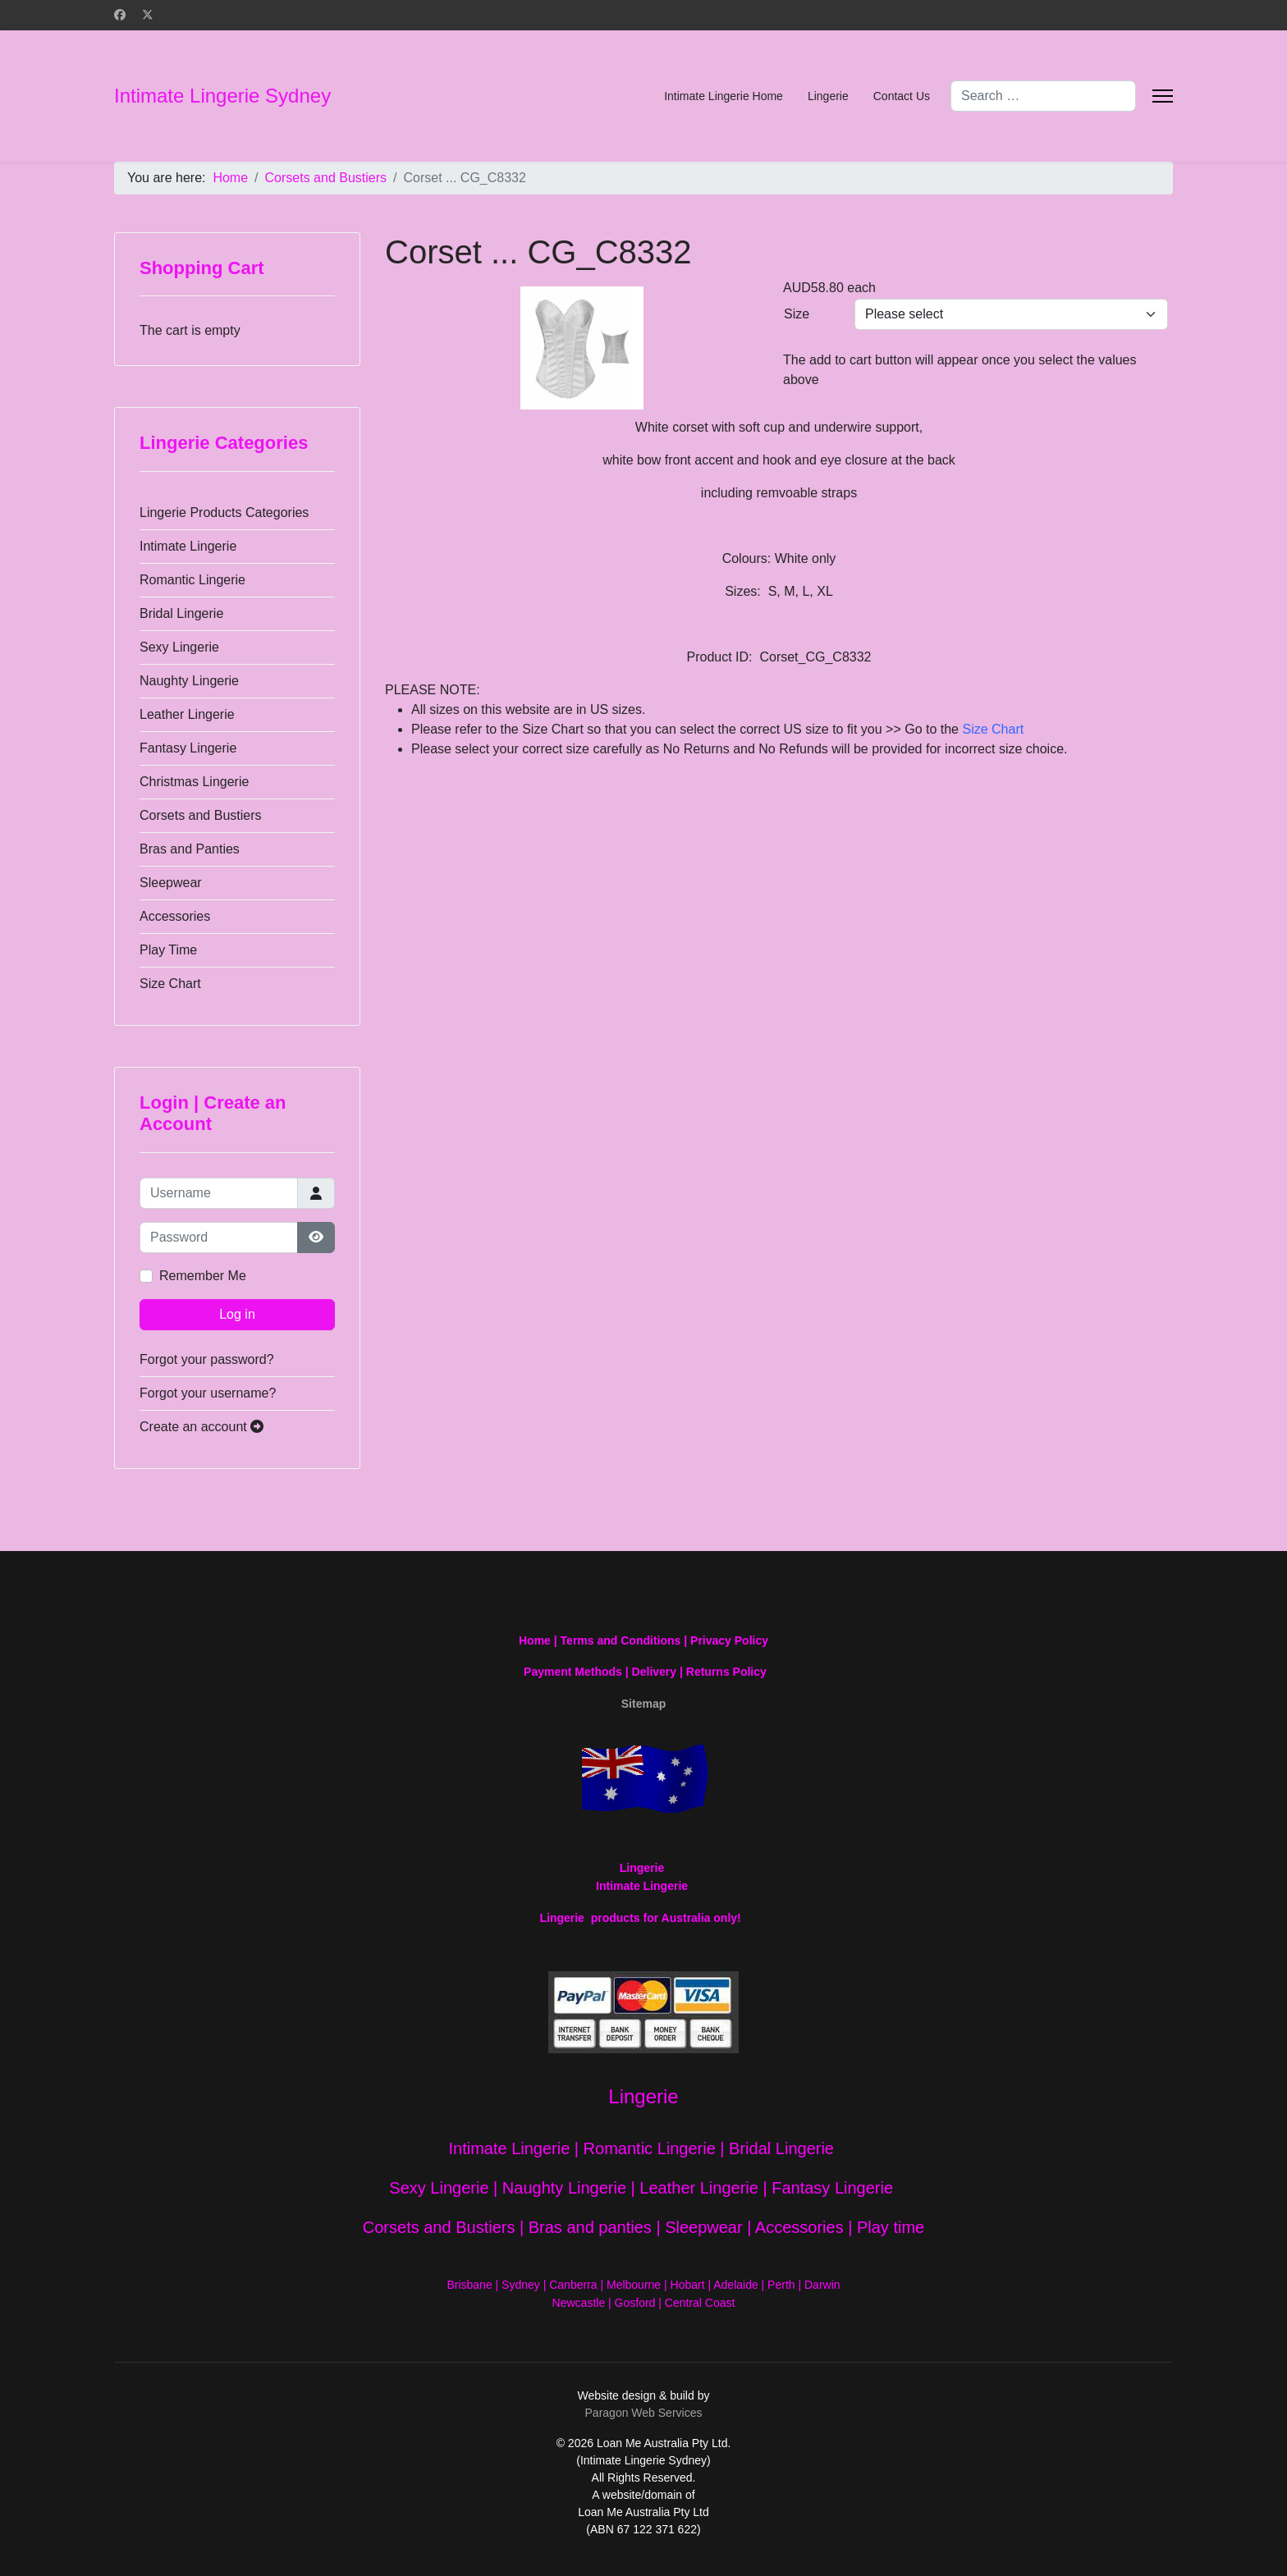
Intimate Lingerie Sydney (222, 96)
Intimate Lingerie (188, 546)
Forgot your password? (207, 1359)
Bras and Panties (190, 849)
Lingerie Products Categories (224, 512)
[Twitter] (147, 14)
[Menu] (1162, 96)
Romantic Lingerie (192, 580)
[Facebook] (120, 14)
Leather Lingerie (187, 714)
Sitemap (643, 1703)
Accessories (175, 916)
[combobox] (1043, 96)
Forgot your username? (208, 1393)
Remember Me (202, 1276)
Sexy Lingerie (179, 647)
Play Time (168, 950)
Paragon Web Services (644, 2412)
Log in (237, 1314)
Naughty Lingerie (189, 681)
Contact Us (901, 96)
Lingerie (828, 96)
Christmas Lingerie (194, 782)
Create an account (201, 1427)
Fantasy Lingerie (188, 748)
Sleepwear (171, 883)
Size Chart (170, 984)
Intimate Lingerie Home (723, 96)
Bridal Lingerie (181, 613)
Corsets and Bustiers (201, 815)
